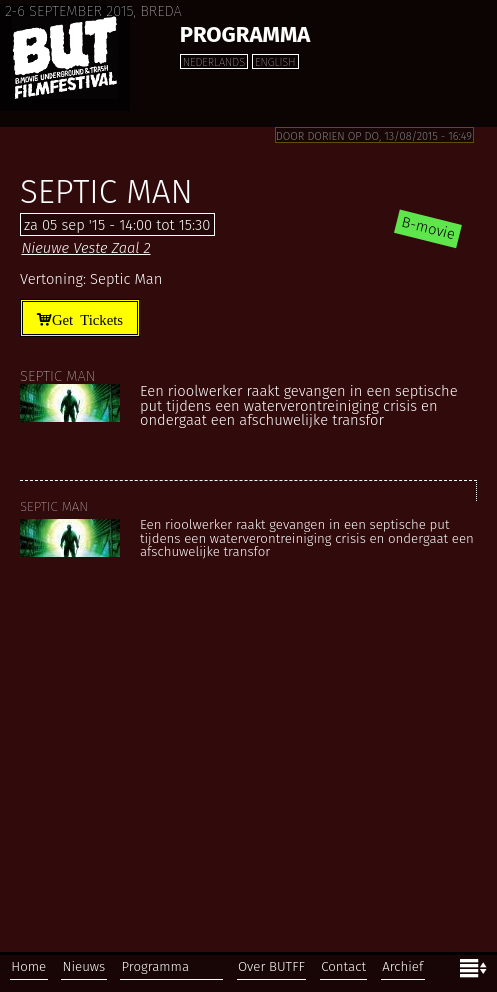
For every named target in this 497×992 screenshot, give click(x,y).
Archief (402, 967)
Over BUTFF (271, 967)
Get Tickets (87, 318)
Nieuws (84, 967)
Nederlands (214, 62)
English (275, 62)
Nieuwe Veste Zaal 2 (85, 248)
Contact (343, 967)
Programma (245, 34)
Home (28, 967)
